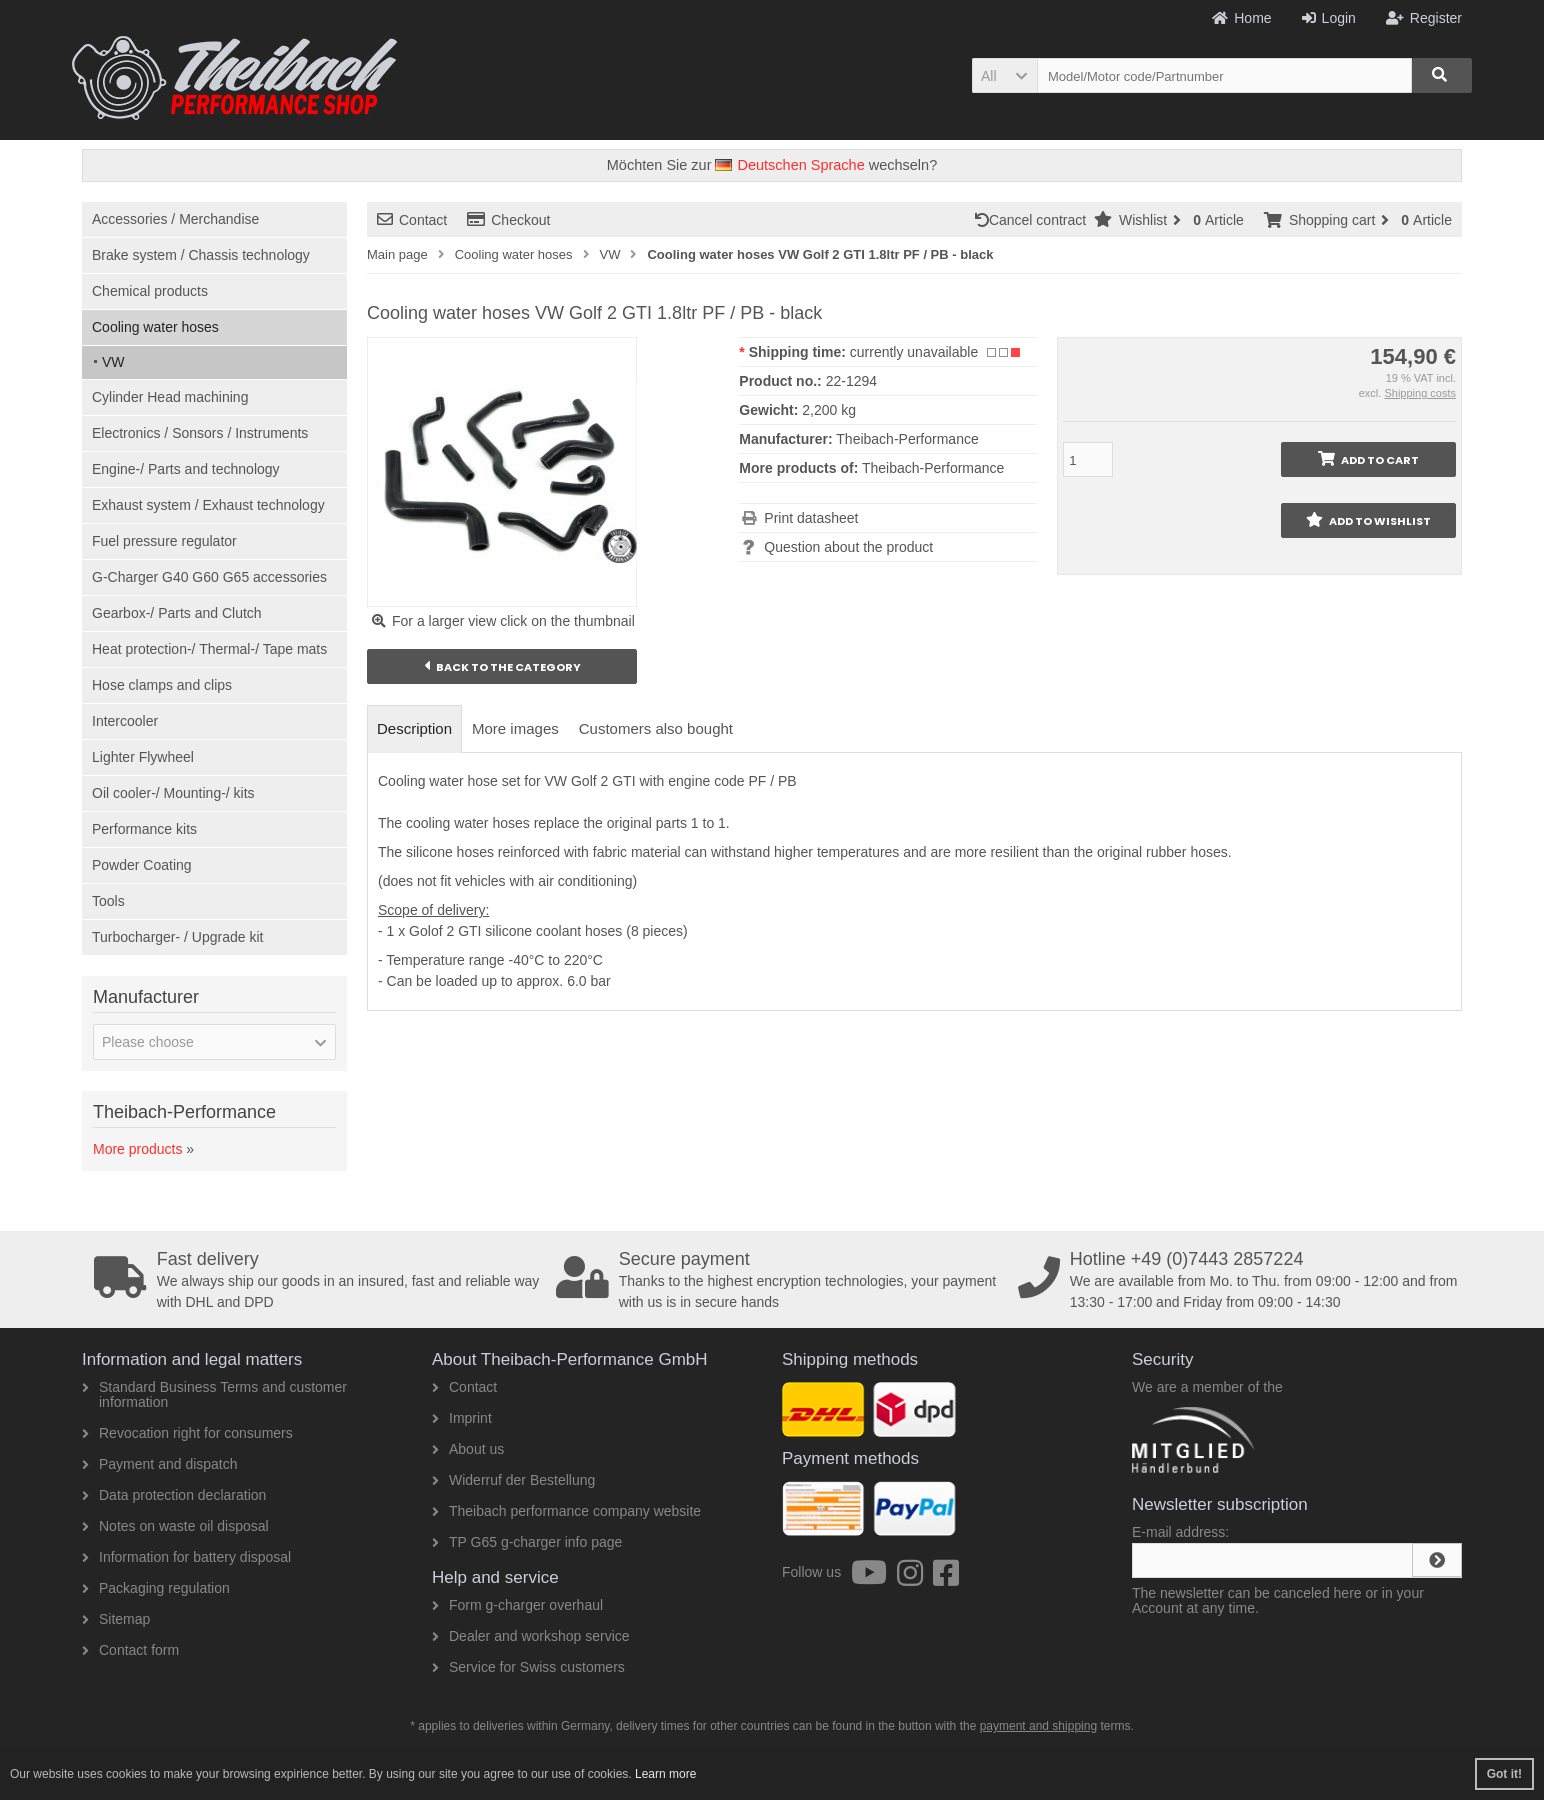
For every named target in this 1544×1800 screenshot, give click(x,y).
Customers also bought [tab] (656, 728)
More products (137, 1149)
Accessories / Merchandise (175, 219)
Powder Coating (142, 865)
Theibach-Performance (933, 468)
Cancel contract (1034, 220)
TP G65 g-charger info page (527, 1542)
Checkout (508, 220)
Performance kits (144, 829)
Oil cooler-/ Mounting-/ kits (173, 793)
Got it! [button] (1504, 1774)
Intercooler (125, 721)
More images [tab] (515, 728)
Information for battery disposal (186, 1557)
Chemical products (150, 291)
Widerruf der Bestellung (513, 1480)
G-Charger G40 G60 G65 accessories (209, 577)
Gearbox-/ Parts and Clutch (177, 613)
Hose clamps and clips (162, 685)
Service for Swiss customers (528, 1667)
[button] (1004, 75)
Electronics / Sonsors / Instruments (200, 433)
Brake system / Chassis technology (201, 255)
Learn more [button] (665, 1774)
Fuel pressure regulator (164, 541)
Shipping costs (1420, 393)
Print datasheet (811, 518)
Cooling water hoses (155, 327)
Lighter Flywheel (143, 757)
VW (113, 362)
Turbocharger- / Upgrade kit (177, 937)
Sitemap (116, 1619)
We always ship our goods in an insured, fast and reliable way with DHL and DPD (318, 1280)
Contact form (130, 1650)
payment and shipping (1038, 1726)
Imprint (462, 1418)
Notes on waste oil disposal (175, 1526)
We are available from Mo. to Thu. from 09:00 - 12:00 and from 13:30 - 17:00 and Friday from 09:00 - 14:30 (1242, 1280)
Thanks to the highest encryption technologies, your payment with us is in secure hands (780, 1280)
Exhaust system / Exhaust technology (208, 505)
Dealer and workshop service (531, 1636)
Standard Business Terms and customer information (214, 1394)
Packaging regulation (156, 1588)
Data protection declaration (174, 1495)
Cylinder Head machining (170, 397)
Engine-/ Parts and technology (186, 469)
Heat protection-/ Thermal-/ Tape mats (209, 649)
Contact (412, 220)
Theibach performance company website (566, 1511)
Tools (108, 901)
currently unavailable (914, 352)
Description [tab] (414, 728)
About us (468, 1449)
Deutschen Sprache (789, 165)
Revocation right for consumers (187, 1433)
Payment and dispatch (160, 1464)
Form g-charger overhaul (517, 1605)
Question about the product (848, 547)
